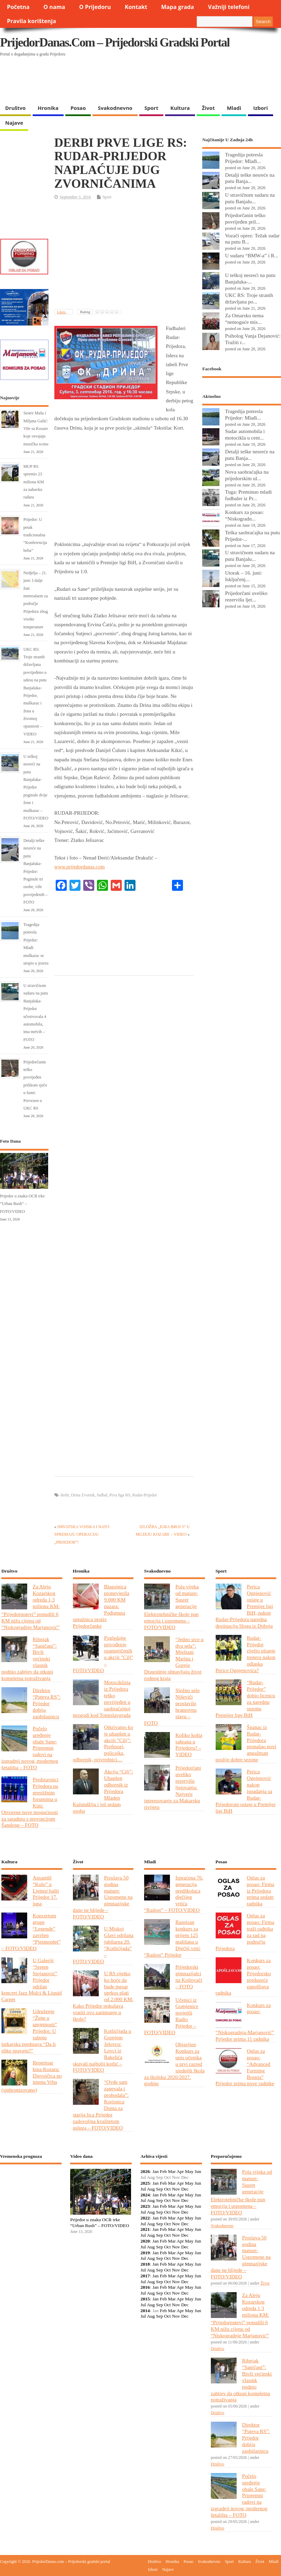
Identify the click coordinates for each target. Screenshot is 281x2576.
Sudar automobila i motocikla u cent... (244, 434)
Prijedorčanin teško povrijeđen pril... (245, 218)
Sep (159, 2189)
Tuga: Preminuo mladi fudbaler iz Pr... (248, 495)
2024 (145, 2194)
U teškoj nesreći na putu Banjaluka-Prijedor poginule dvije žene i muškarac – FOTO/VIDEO (35, 787)
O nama (54, 7)
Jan (155, 2171)
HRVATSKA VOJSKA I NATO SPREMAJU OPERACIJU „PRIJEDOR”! (81, 1534)
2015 (145, 2298)
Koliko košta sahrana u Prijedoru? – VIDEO (188, 1745)
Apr (180, 2171)
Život (208, 107)
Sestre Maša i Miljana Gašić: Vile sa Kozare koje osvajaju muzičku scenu (35, 428)
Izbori (260, 107)
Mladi (234, 107)
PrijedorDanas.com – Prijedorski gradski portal (114, 42)
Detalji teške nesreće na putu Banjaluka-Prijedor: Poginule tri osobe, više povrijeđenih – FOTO (35, 871)
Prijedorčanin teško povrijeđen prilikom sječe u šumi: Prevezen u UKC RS (35, 1085)
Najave (14, 122)
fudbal (102, 1495)
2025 (145, 2183)
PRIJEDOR (31, 2194)
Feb (163, 2171)
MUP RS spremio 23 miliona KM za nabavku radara (33, 482)
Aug (151, 2189)
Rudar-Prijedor (144, 1495)
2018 (145, 2264)
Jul (143, 2189)
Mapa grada (177, 7)
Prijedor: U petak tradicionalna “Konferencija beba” (35, 535)
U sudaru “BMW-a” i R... (251, 255)
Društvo (15, 107)
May (189, 2171)
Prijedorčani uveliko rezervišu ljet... (246, 596)
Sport (151, 107)
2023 (145, 2206)
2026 (145, 2171)
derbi (65, 1495)
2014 (145, 2310)
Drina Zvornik (83, 1495)
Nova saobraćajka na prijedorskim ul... (246, 475)
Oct (167, 2189)
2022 (145, 2217)
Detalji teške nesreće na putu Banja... (249, 178)
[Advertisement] (133, 83)
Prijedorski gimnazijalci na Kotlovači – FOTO (188, 1976)
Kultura (180, 107)
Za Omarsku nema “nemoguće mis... (244, 318)
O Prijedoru (95, 7)
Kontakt (136, 7)
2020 (145, 2241)
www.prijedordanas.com (79, 866)
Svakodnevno (115, 107)
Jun (198, 2171)
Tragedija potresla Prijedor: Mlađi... (243, 158)
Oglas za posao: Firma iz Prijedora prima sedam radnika (260, 1891)
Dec (185, 2189)
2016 (145, 2287)
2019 (145, 2252)
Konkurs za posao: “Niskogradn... (244, 515)
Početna (18, 7)
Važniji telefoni (229, 7)
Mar (172, 2171)
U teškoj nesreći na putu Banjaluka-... (250, 278)
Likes (61, 312)
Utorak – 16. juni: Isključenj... (243, 576)
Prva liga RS (119, 1495)
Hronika (48, 107)
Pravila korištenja (31, 21)
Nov (176, 2189)
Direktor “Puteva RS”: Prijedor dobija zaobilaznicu (47, 1703)
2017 (145, 2275)
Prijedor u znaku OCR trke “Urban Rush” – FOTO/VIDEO (22, 1204)
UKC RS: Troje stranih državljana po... (249, 298)
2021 (145, 2229)
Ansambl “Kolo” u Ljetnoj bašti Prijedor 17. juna (46, 1891)
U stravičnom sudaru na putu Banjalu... (250, 198)
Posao (78, 107)
